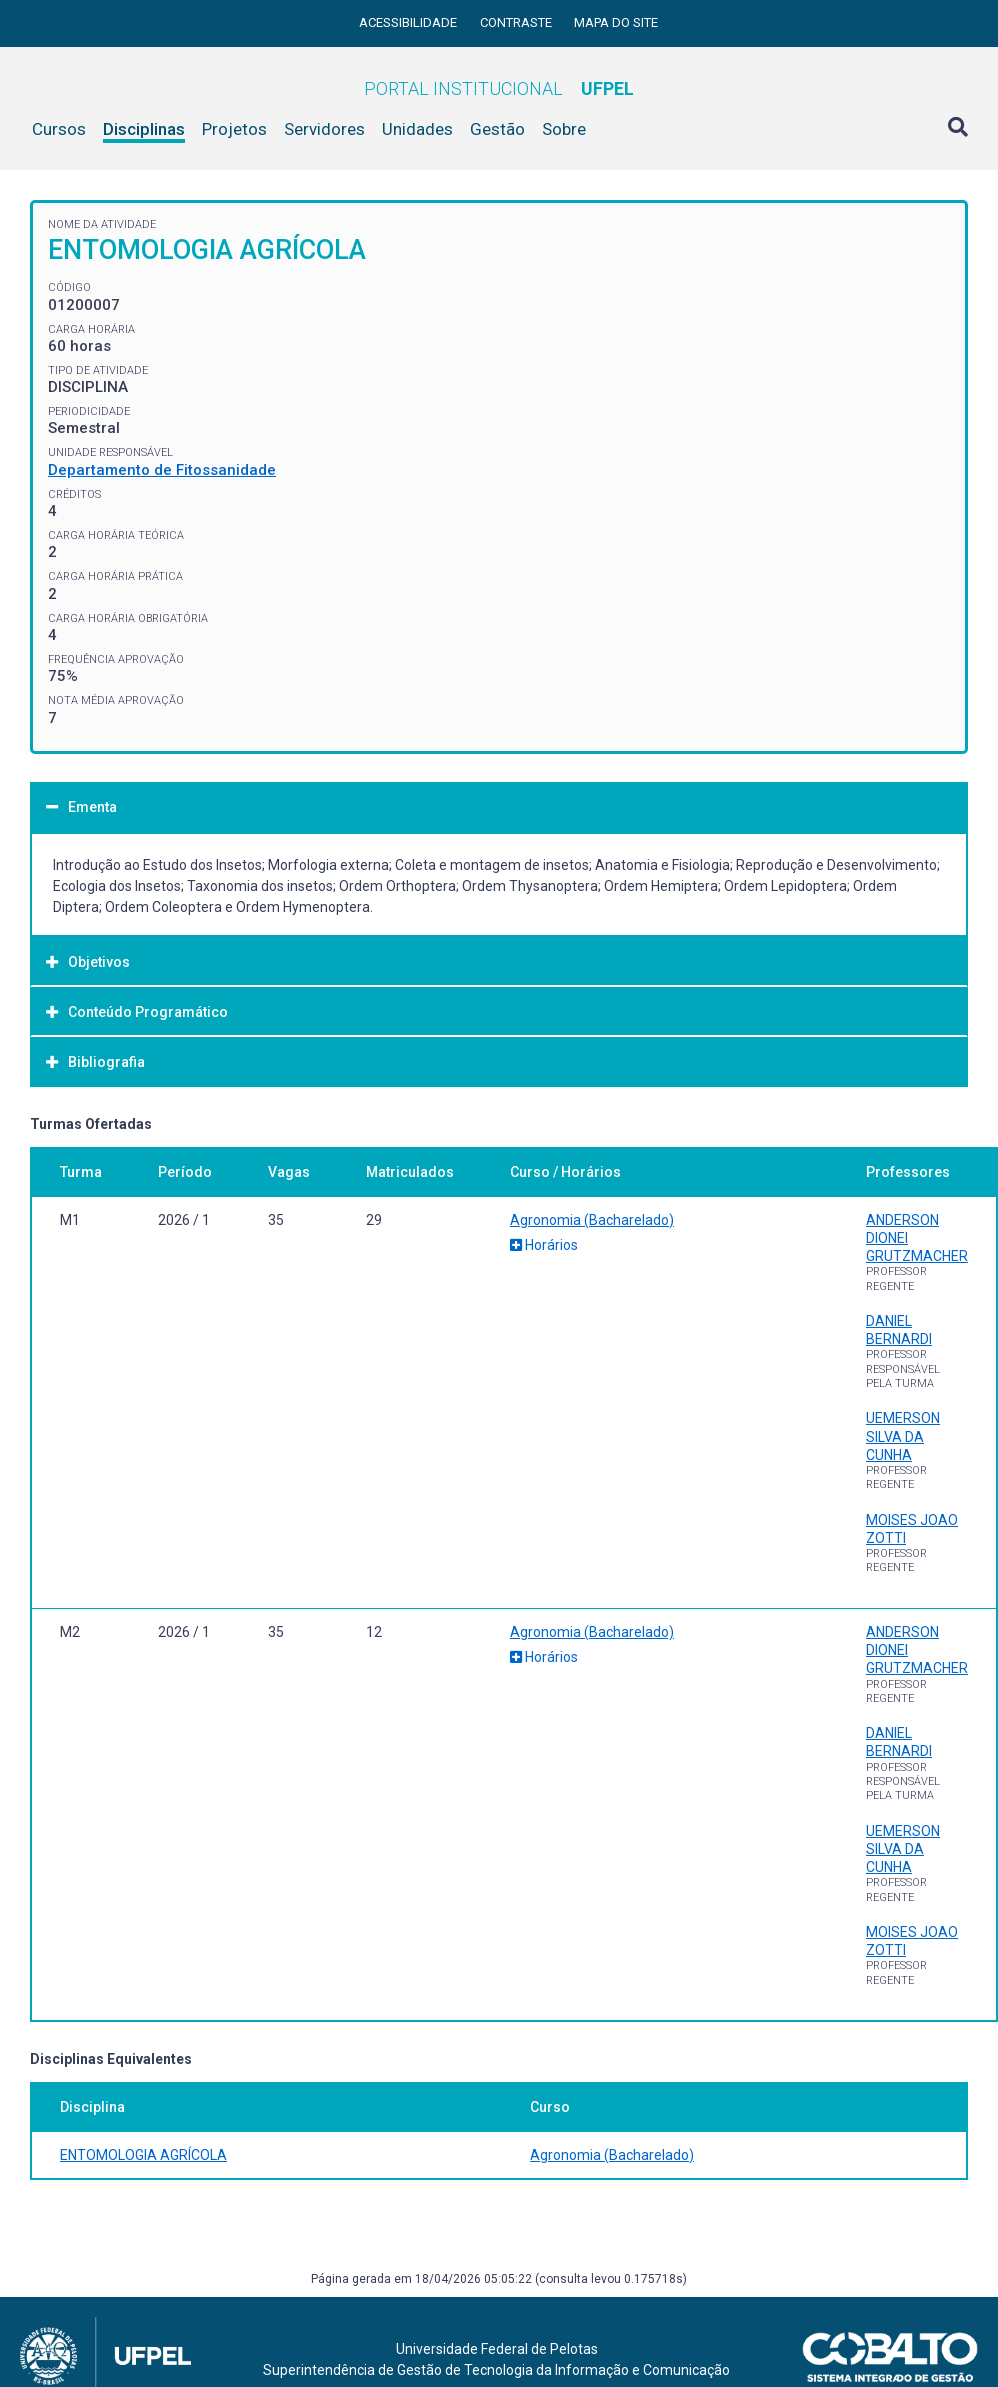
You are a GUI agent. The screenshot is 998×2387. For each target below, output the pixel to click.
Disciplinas (144, 129)
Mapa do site (616, 22)
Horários (544, 1245)
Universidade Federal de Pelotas (497, 2349)
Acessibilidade (409, 22)
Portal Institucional (499, 88)
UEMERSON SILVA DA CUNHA (903, 1436)
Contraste (517, 22)
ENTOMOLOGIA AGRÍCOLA (143, 2155)
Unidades (417, 129)
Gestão (497, 129)
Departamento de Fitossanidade (162, 470)
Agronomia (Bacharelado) (592, 1220)
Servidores (324, 129)
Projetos (234, 129)
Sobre (564, 129)
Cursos (59, 129)
